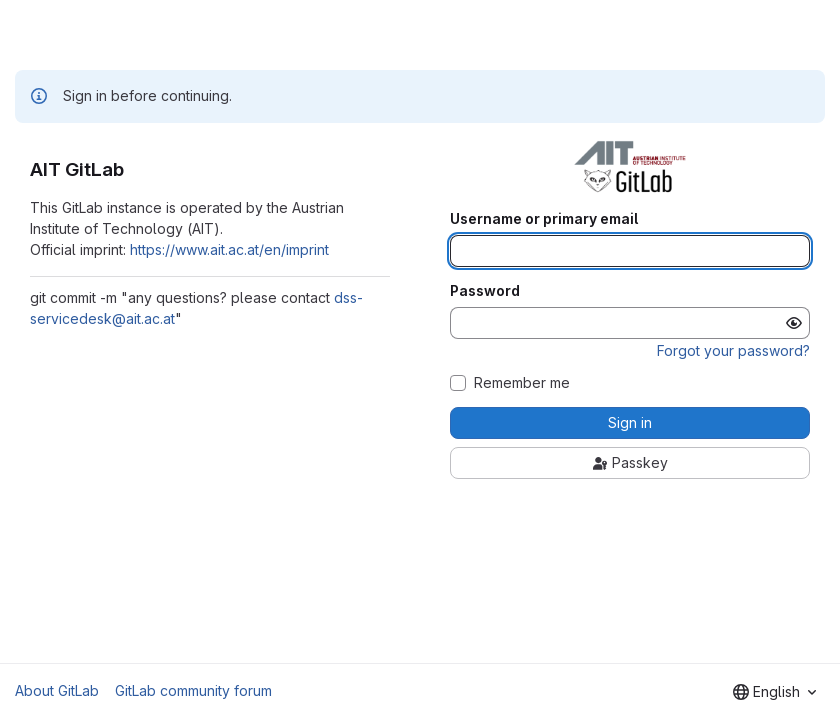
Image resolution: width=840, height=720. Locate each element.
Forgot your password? (733, 350)
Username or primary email (544, 219)
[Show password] (794, 323)
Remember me (522, 383)
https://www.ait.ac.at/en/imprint (229, 249)
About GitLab (57, 690)
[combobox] (774, 692)
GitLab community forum (193, 690)
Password (485, 291)
